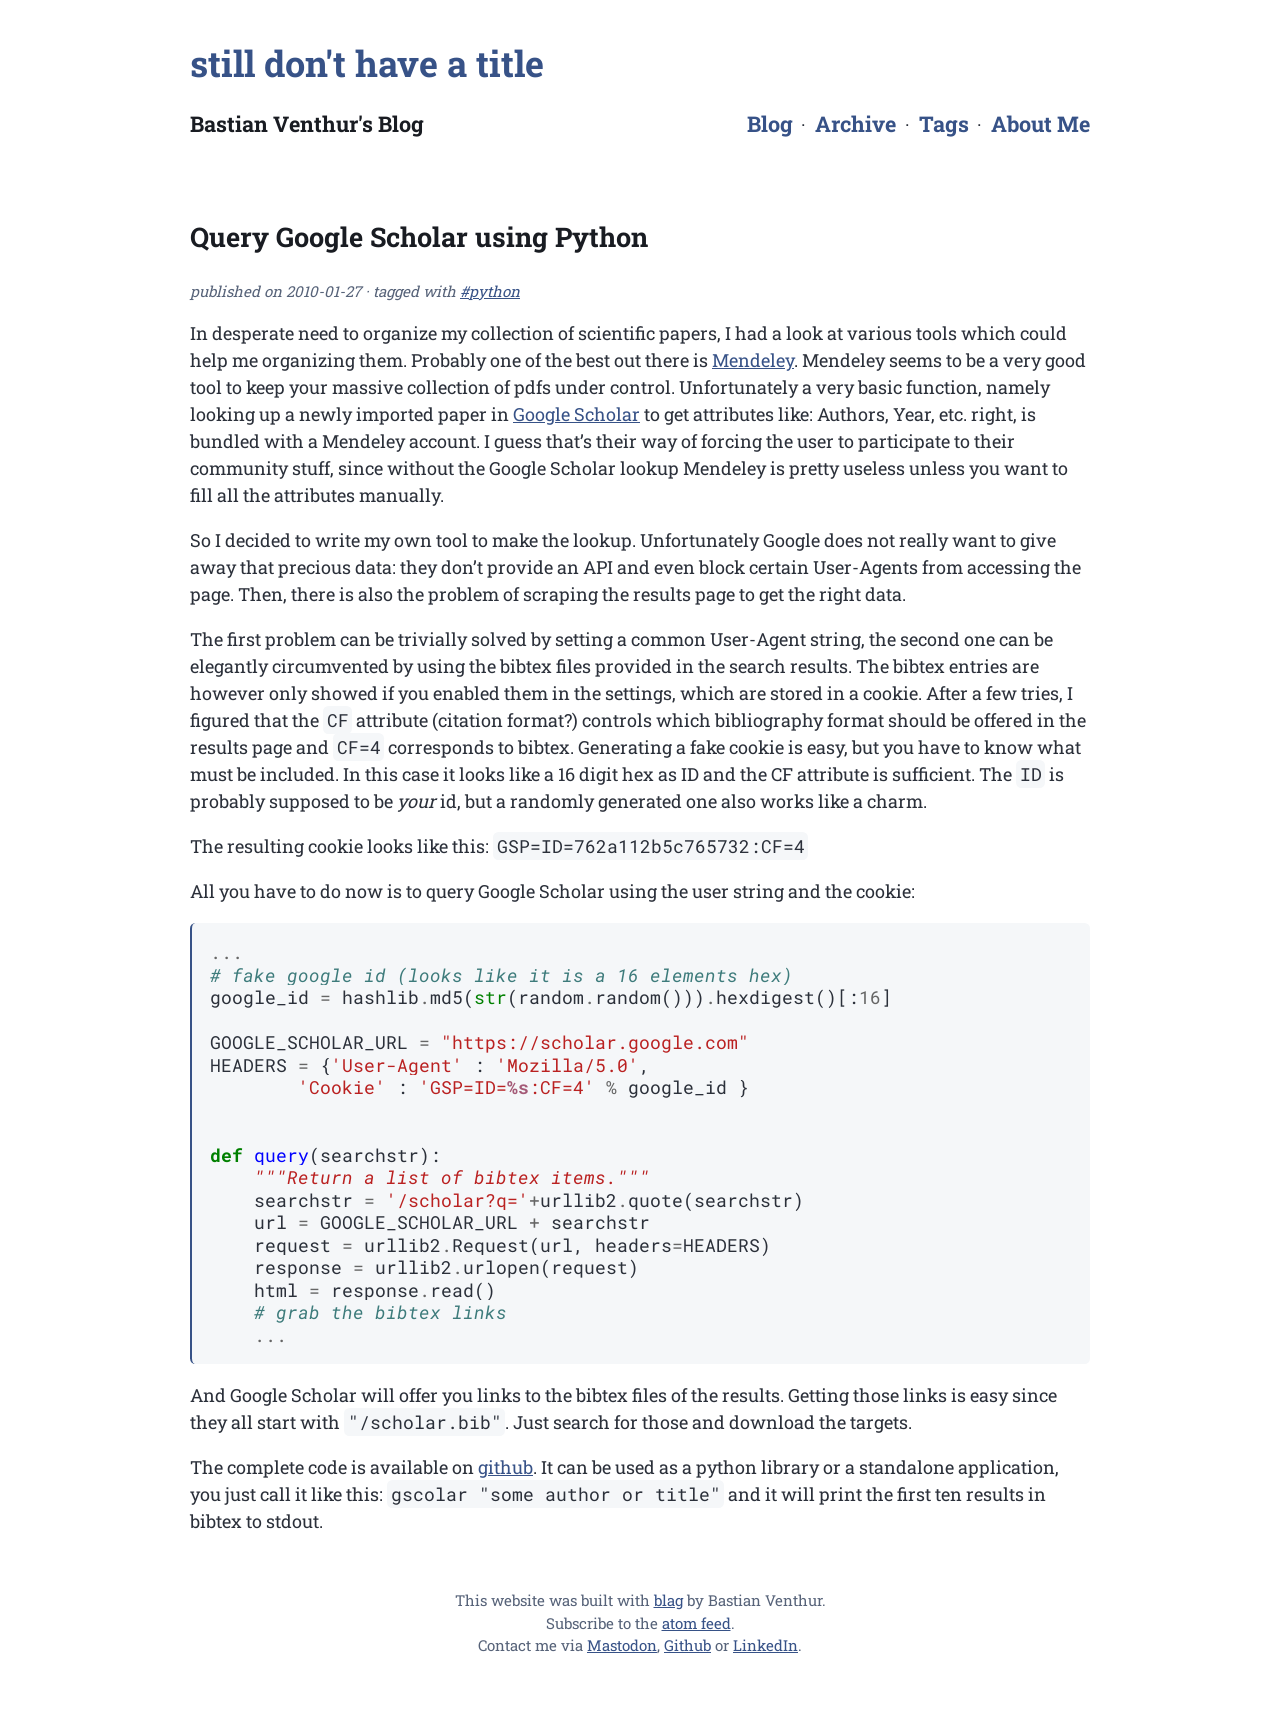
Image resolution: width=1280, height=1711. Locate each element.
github (505, 1467)
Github (687, 1645)
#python (490, 291)
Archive (855, 123)
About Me (1040, 123)
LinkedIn (765, 1645)
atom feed (696, 1623)
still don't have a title (367, 63)
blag (668, 1600)
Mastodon (622, 1645)
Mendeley (753, 360)
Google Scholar (576, 414)
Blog (770, 123)
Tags (944, 123)
